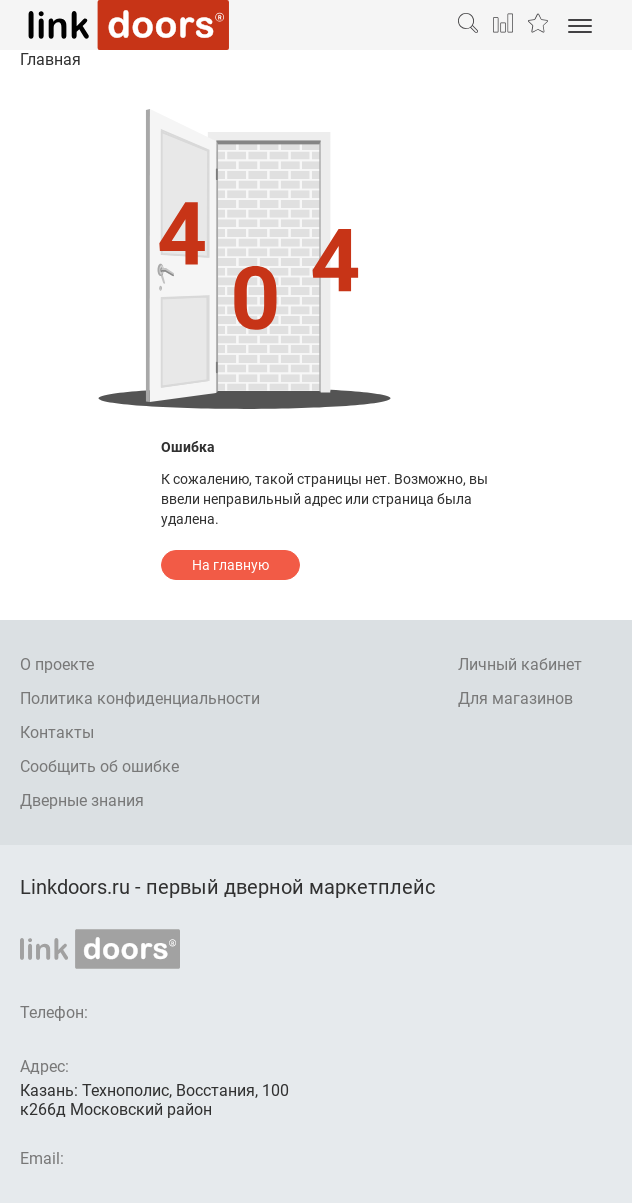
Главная (50, 59)
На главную (230, 565)
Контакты (57, 732)
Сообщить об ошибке (99, 766)
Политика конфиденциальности (140, 698)
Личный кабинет (520, 664)
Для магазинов (515, 698)
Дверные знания (82, 800)
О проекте (57, 664)
